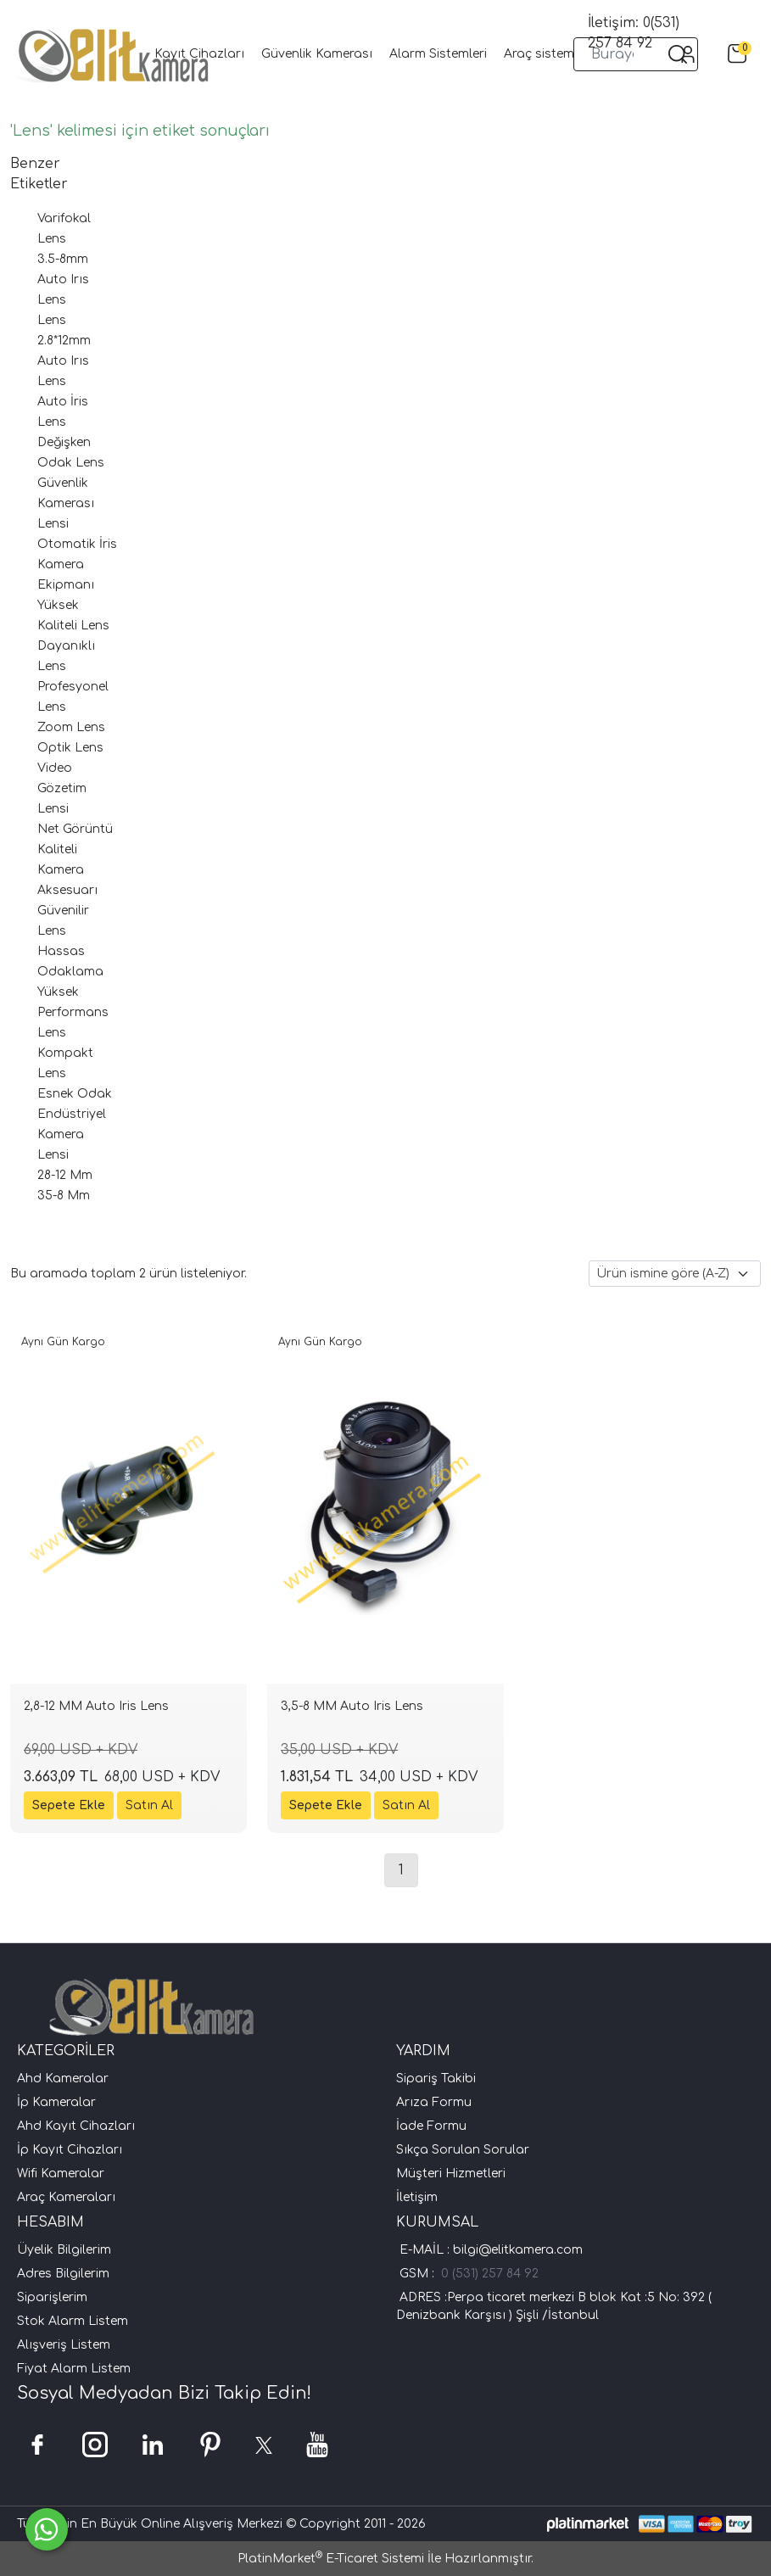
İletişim (417, 2197)
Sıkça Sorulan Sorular (462, 2149)
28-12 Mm (64, 1175)
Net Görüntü (75, 829)
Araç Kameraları (66, 2197)
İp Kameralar (56, 2102)
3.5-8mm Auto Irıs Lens (63, 279)
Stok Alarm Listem (72, 2321)
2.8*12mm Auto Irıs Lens (64, 361)
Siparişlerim (52, 2297)
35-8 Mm (63, 1195)
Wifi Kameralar (60, 2173)
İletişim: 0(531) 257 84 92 (633, 33)
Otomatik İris (77, 544)
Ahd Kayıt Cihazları (76, 2126)
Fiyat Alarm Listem (74, 2368)
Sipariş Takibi (436, 2078)
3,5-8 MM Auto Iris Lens (352, 1706)
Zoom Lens (71, 727)
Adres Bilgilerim (63, 2273)
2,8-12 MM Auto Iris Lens (96, 1706)
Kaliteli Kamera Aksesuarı (67, 870)
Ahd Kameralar (63, 2078)
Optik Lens (70, 747)
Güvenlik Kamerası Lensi (65, 503)
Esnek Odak (74, 1093)
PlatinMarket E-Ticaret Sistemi (330, 2558)
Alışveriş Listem (63, 2345)
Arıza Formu (434, 2102)
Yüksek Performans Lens (73, 1012)
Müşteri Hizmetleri (451, 2173)
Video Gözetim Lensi (62, 788)
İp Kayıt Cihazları (69, 2149)
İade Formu (431, 2126)
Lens (51, 320)
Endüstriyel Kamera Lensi (71, 1134)
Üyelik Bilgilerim (64, 2250)
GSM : (420, 2273)
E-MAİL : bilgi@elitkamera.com (489, 2250)
